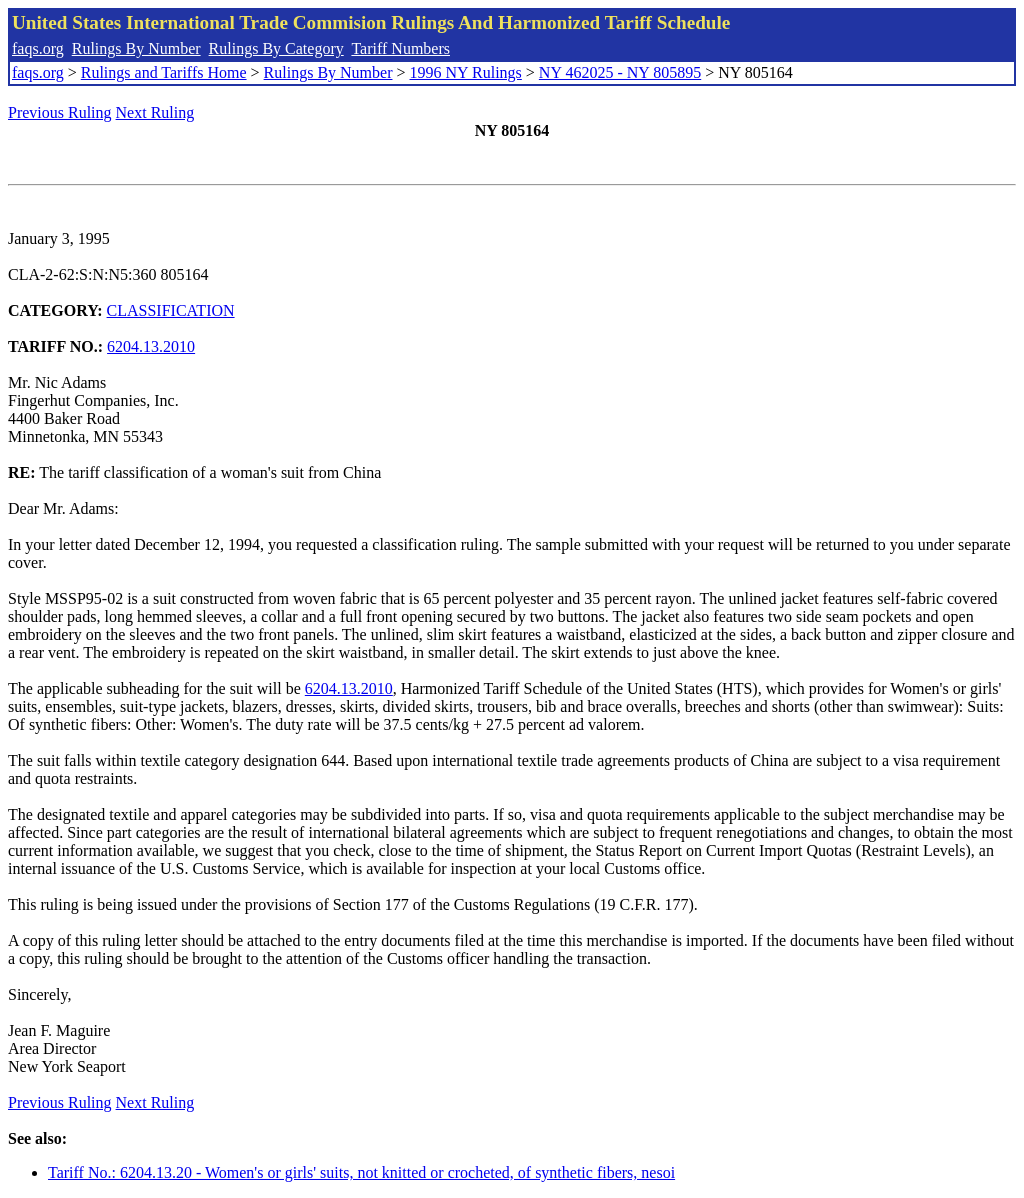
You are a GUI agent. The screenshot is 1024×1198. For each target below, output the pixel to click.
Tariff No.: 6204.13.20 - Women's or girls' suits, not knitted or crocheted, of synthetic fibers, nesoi (361, 1172)
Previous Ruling (60, 112)
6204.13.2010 (151, 346)
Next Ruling (155, 112)
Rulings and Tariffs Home (164, 72)
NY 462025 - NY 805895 (620, 72)
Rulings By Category (276, 48)
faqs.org (38, 48)
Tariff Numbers (400, 48)
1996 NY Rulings (466, 72)
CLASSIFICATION (171, 310)
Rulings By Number (136, 48)
